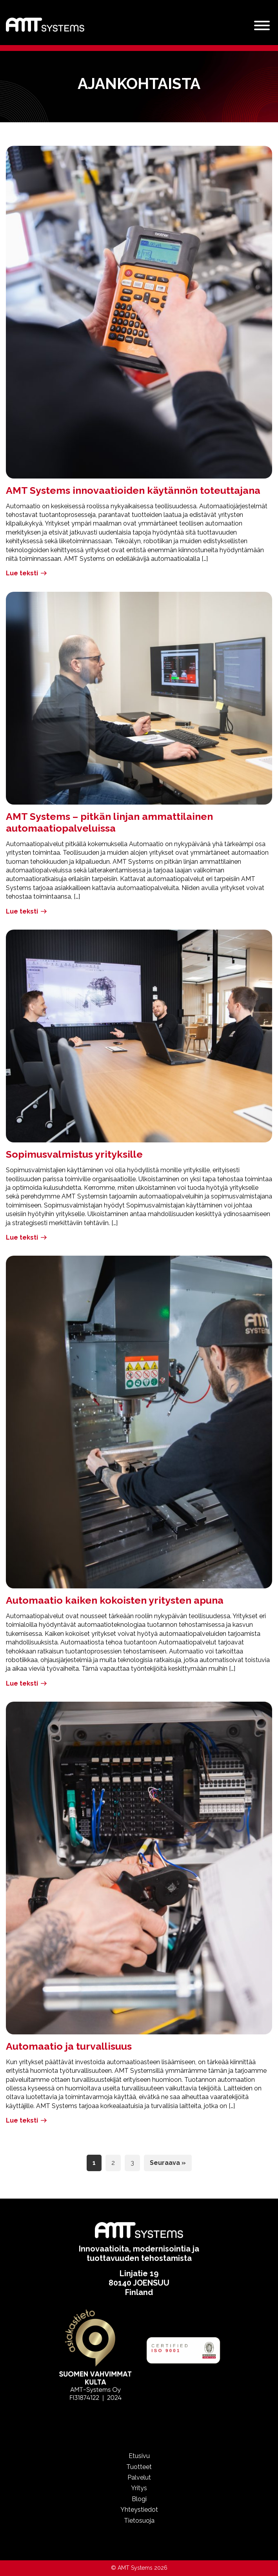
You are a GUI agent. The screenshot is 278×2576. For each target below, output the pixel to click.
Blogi (139, 2499)
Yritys (139, 2488)
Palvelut (139, 2477)
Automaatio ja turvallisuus (69, 2046)
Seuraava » (168, 2162)
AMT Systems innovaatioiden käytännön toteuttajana (133, 490)
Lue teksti (22, 573)
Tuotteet (139, 2467)
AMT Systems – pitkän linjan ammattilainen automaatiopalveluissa (109, 822)
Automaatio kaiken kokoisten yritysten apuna (114, 1600)
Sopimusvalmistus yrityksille (74, 1154)
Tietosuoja (139, 2520)
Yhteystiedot (139, 2509)
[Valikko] (262, 25)
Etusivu (139, 2456)
